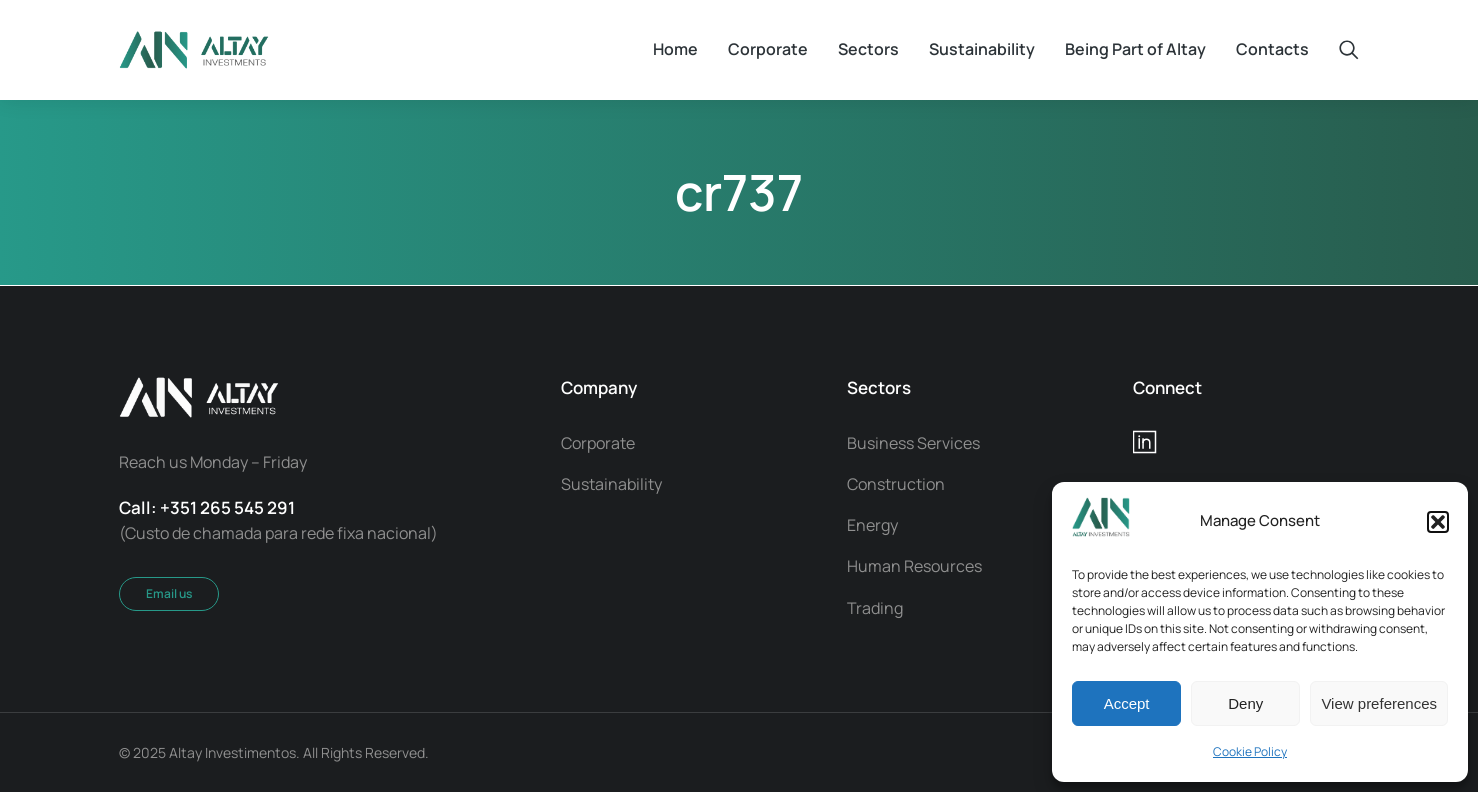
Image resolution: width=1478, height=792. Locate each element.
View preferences (1379, 703)
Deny (1245, 703)
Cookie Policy (1250, 751)
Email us (169, 593)
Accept (1127, 703)
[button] (1438, 522)
